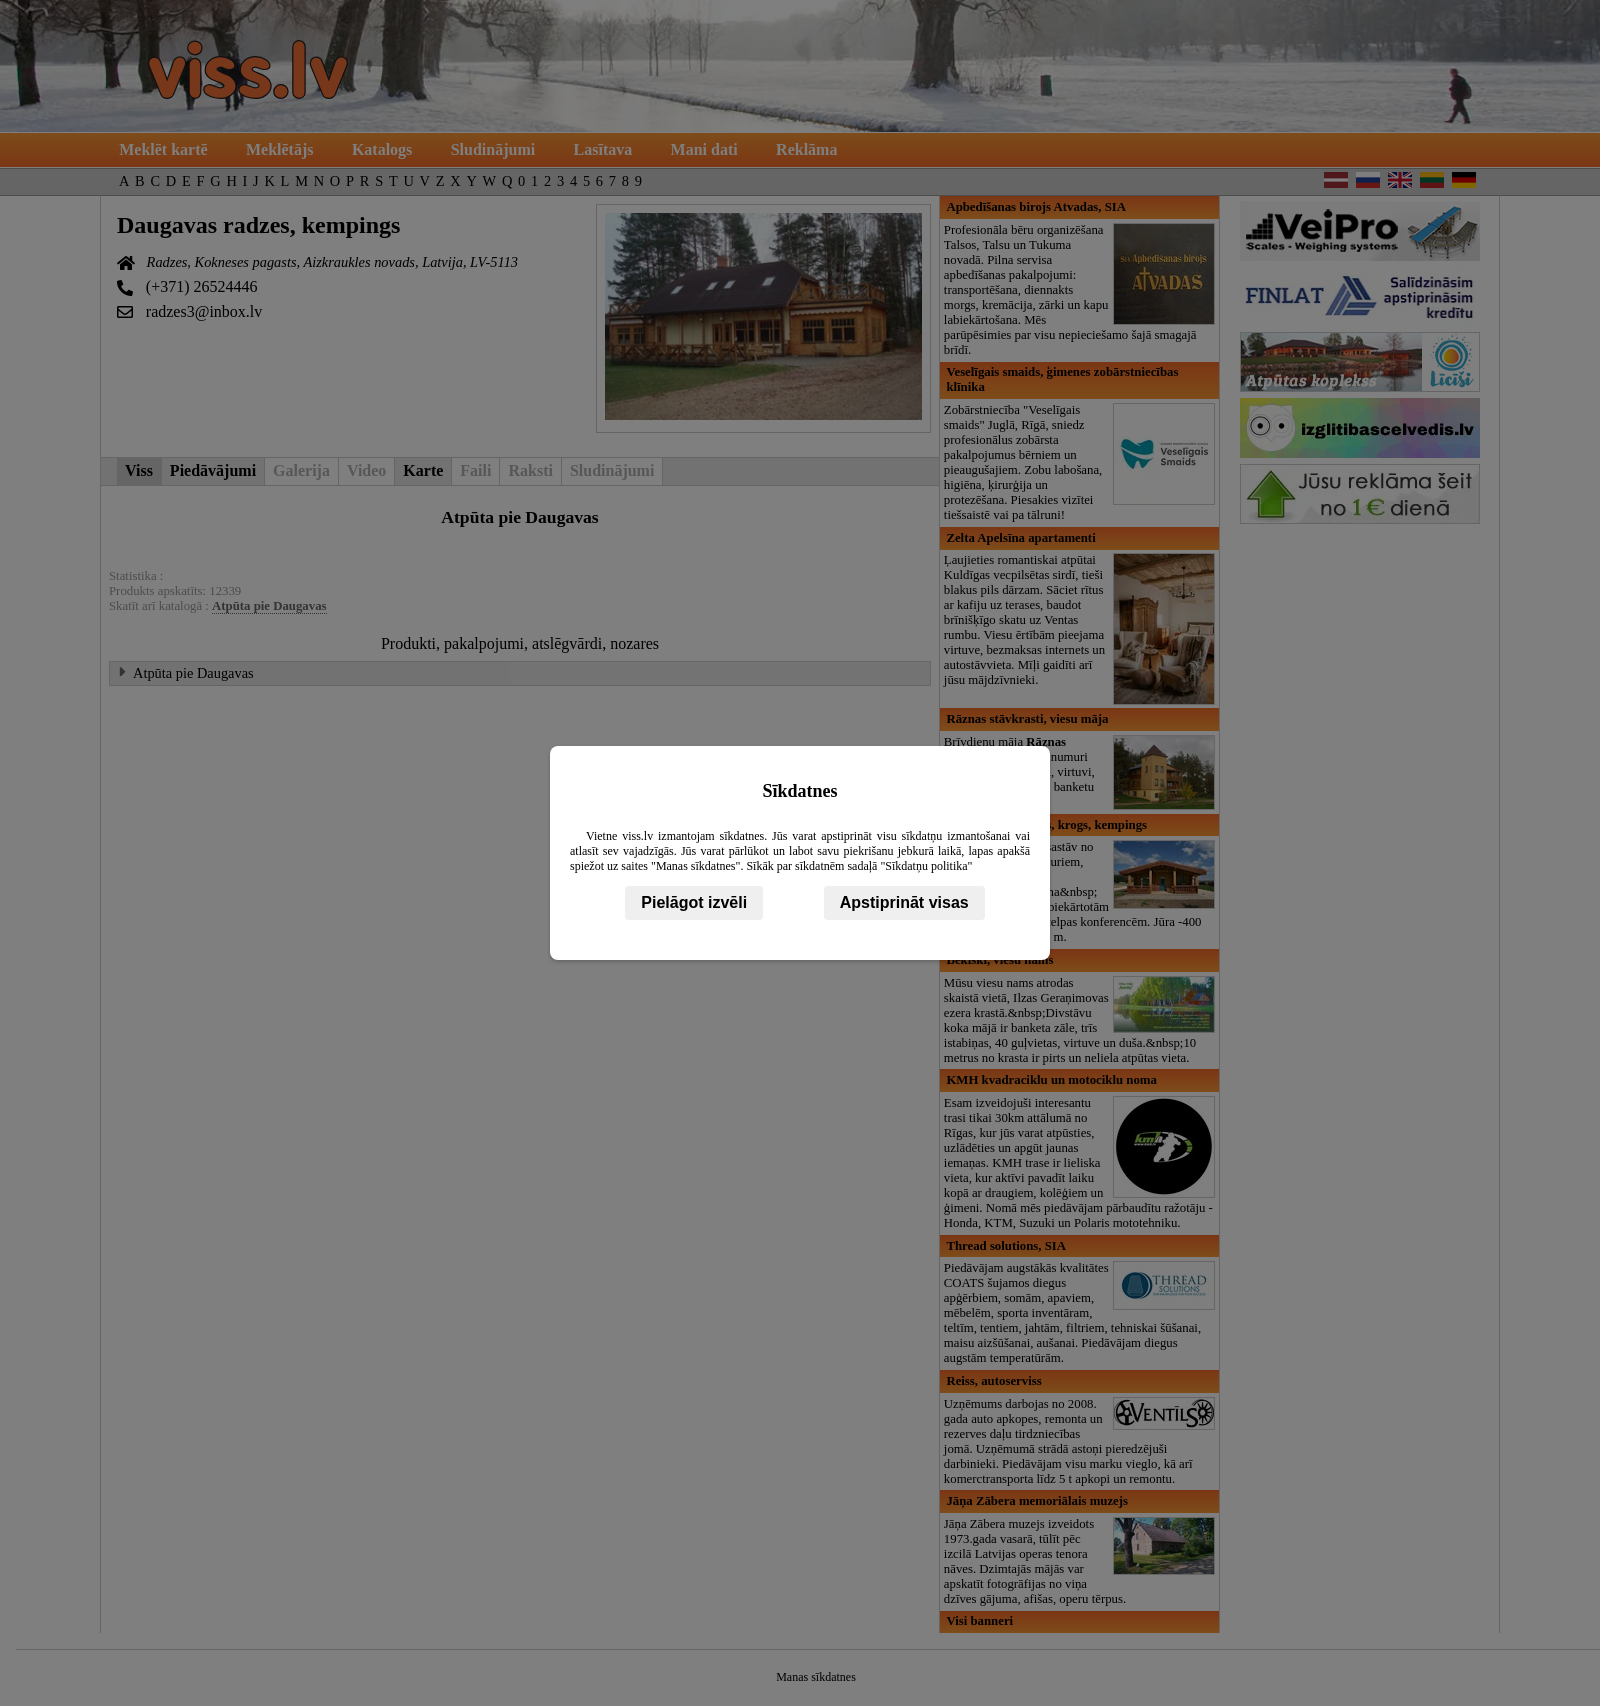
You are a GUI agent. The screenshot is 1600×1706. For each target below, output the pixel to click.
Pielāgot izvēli (694, 902)
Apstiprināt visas (904, 902)
